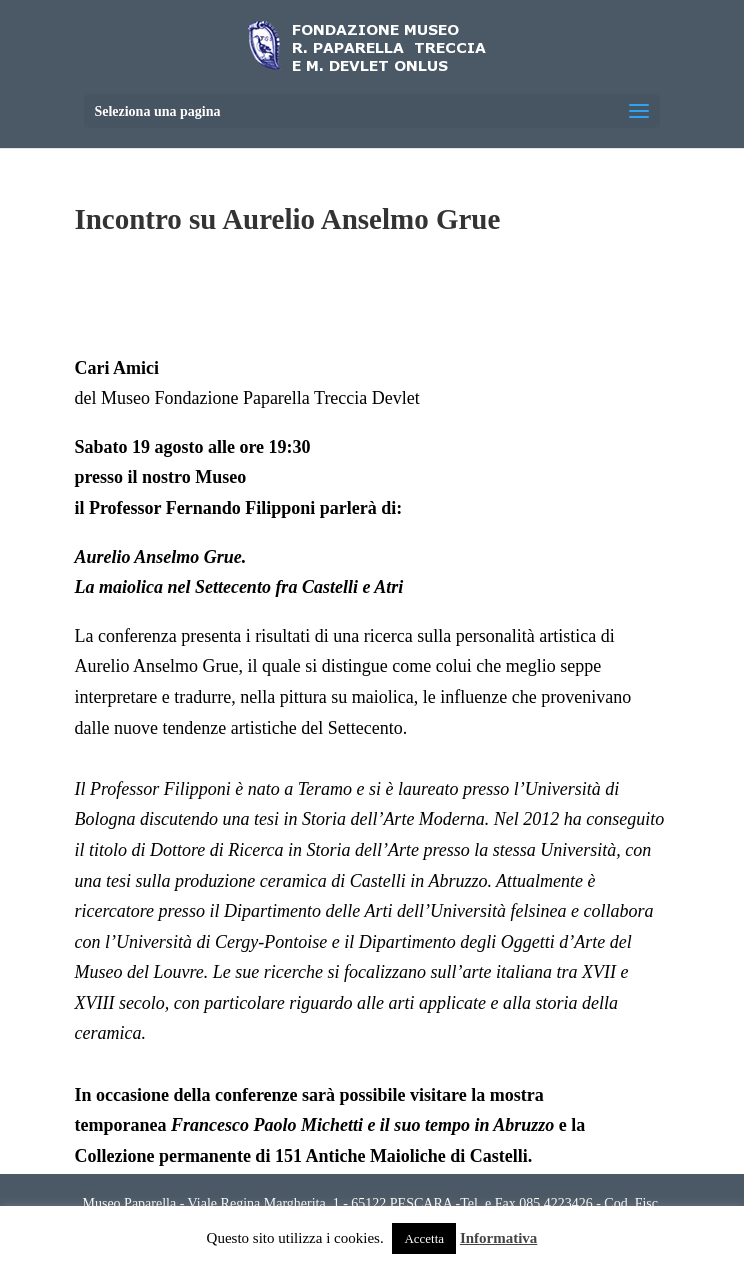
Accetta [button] (424, 1238)
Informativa (499, 1238)
